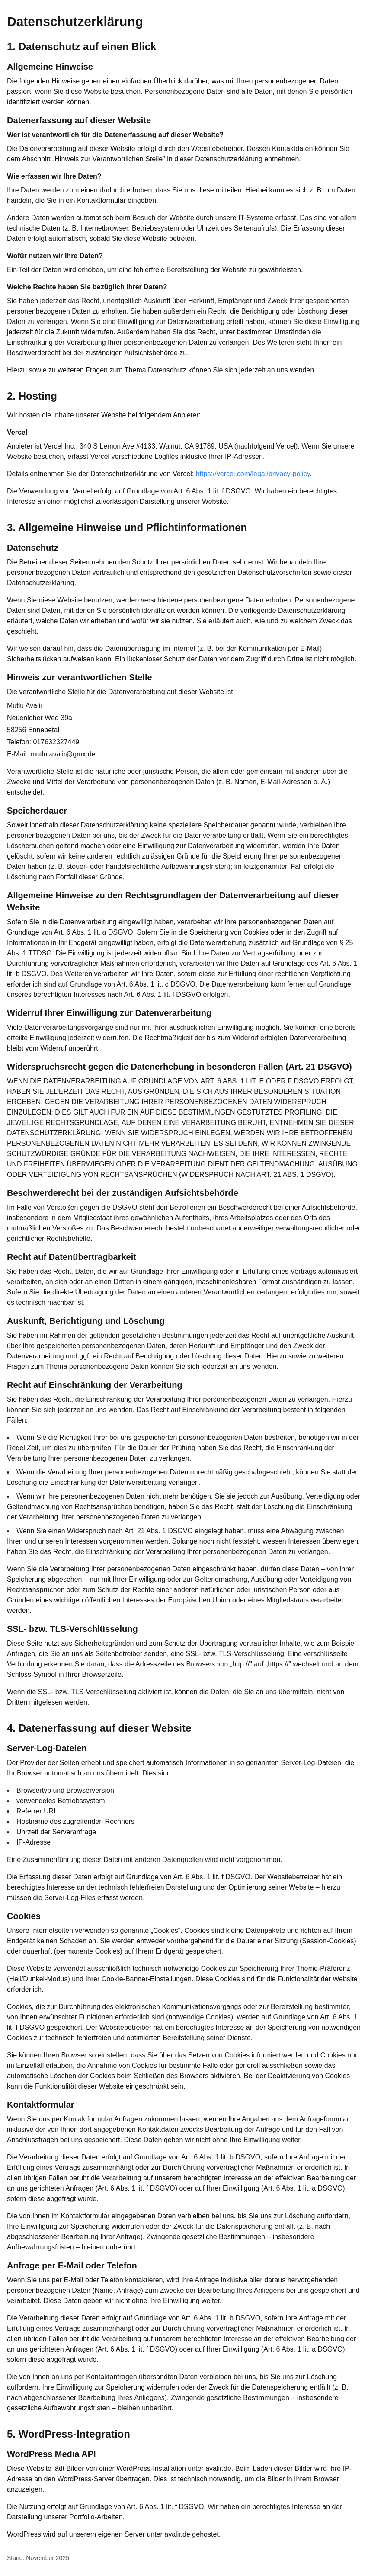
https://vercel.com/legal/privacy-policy (253, 473)
